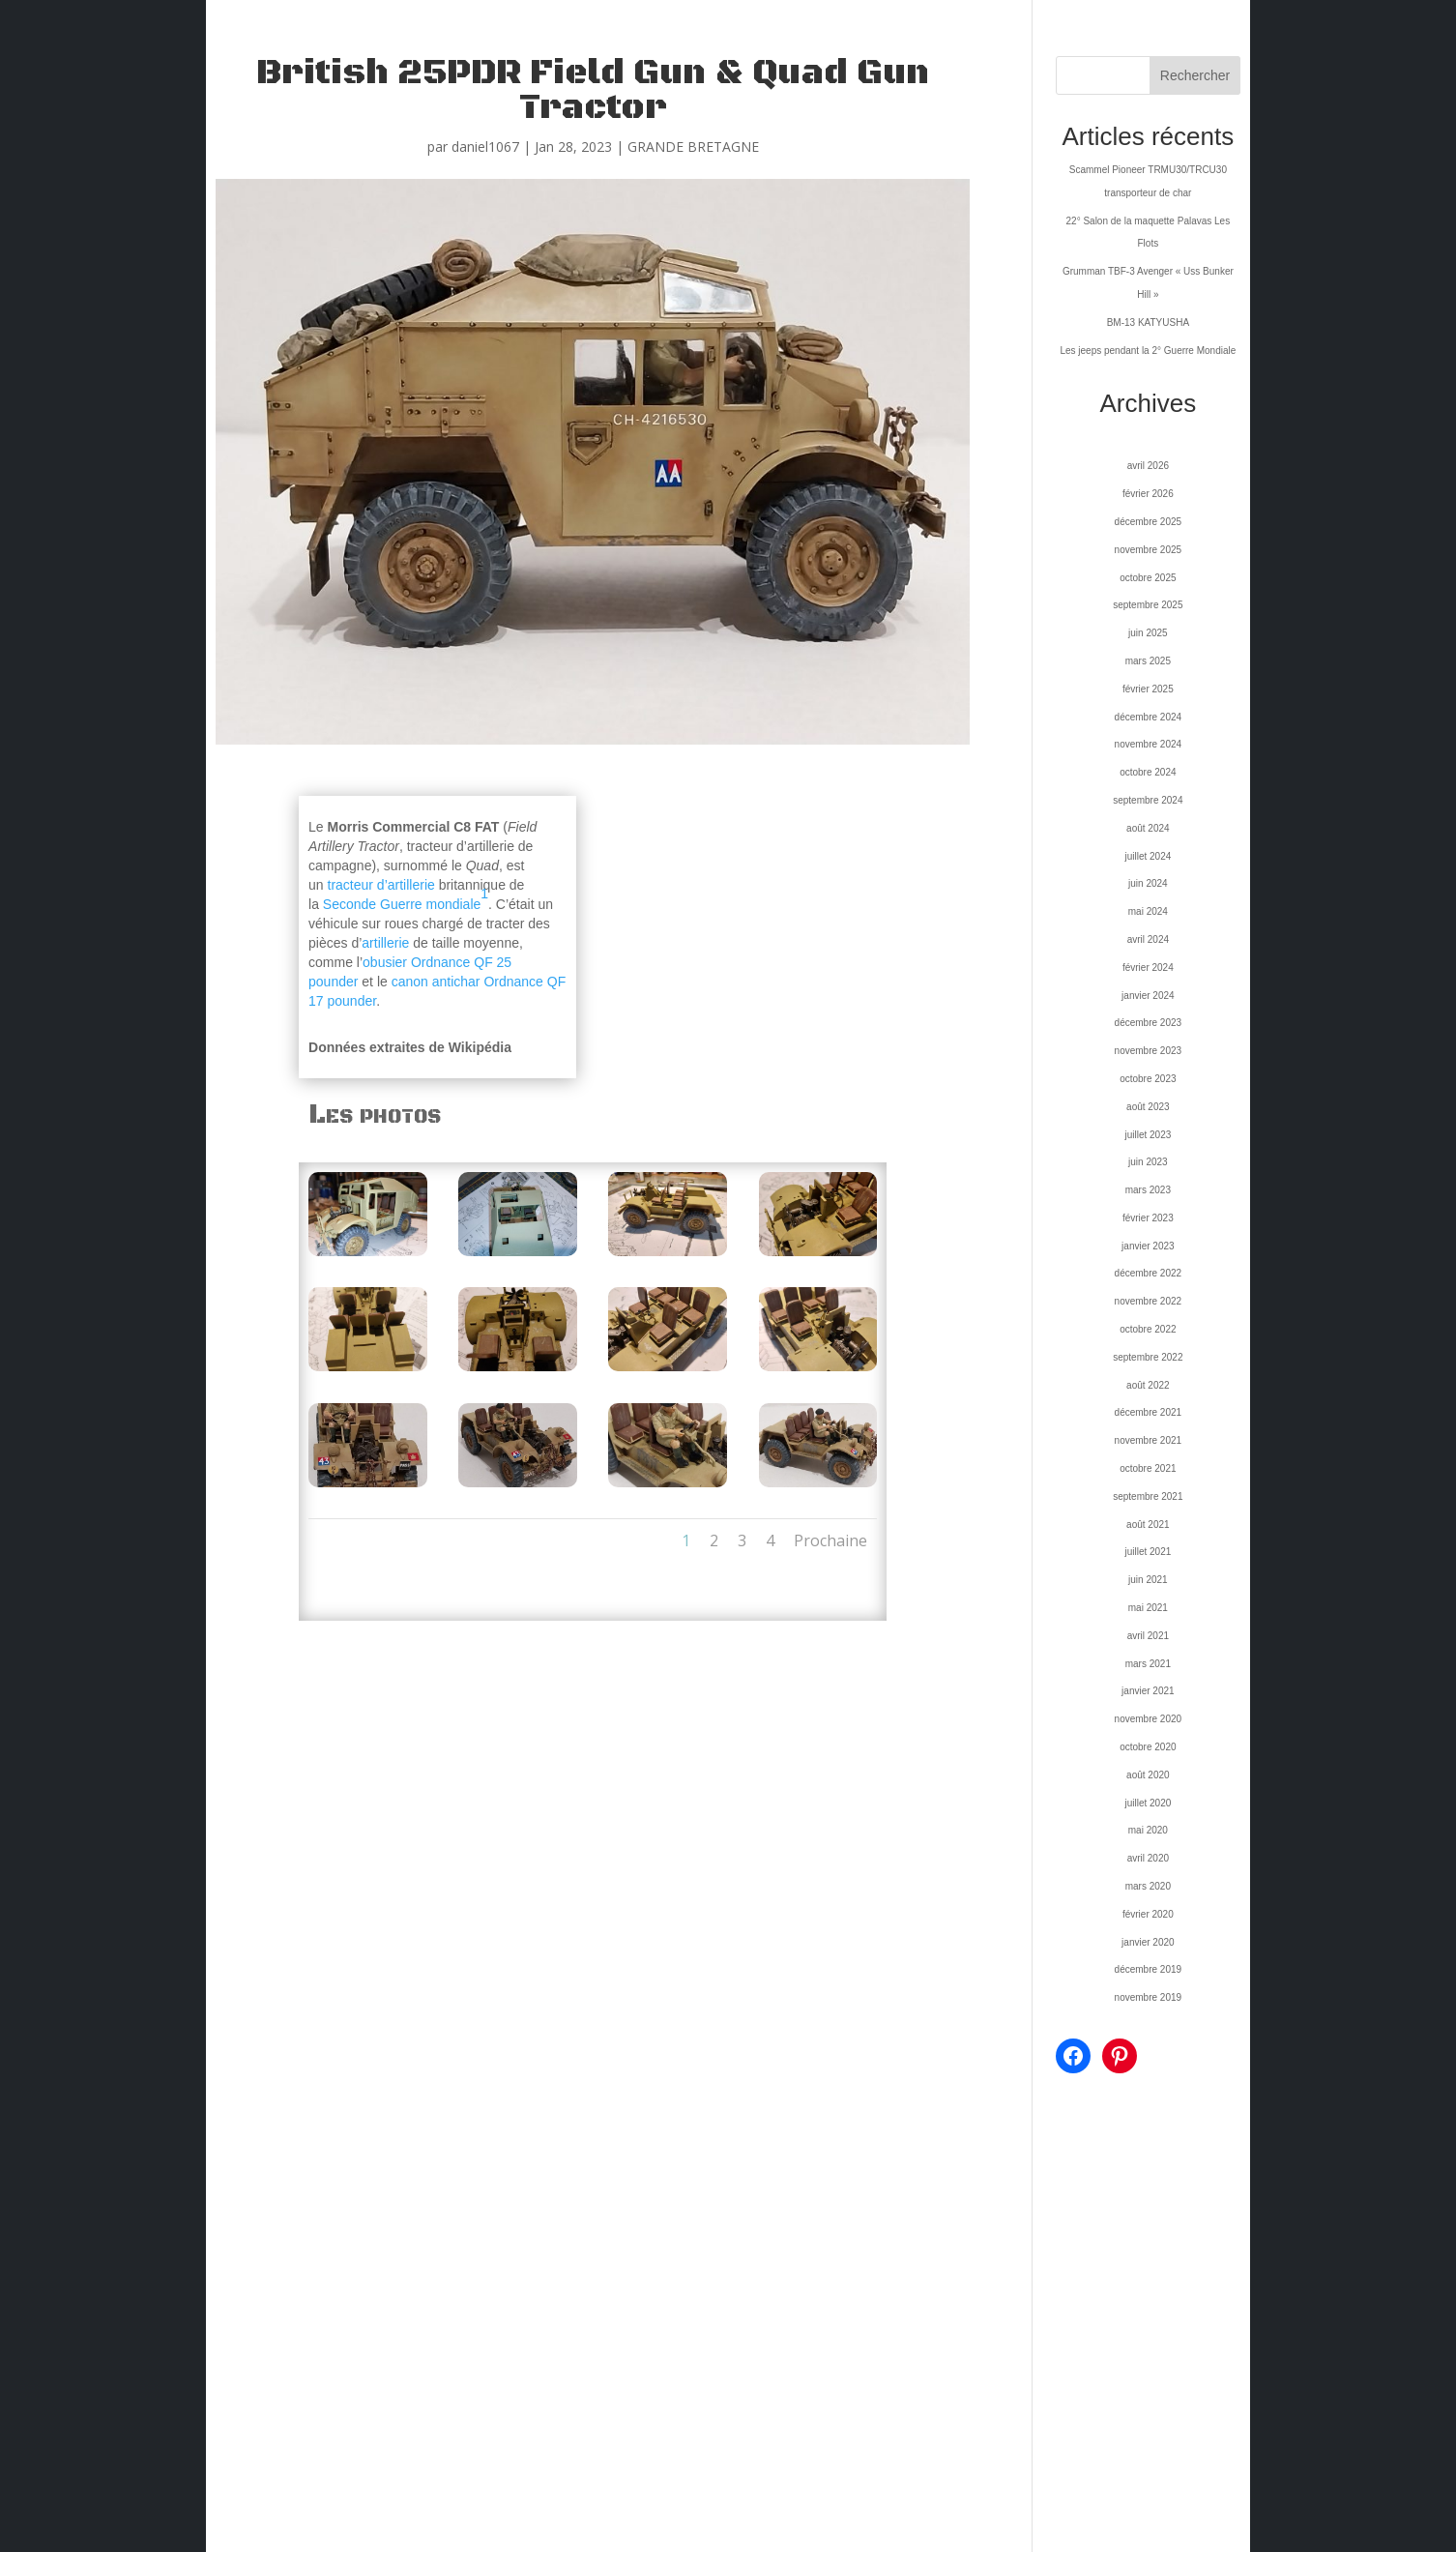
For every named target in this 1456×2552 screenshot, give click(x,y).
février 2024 (1148, 967)
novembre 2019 (1148, 1997)
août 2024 (1148, 828)
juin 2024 (1148, 883)
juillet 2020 (1147, 1803)
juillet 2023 (1147, 1134)
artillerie (385, 943)
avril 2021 (1148, 1635)
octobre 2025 (1148, 577)
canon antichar (436, 981)
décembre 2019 (1148, 1969)
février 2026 (1148, 493)
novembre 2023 (1148, 1050)
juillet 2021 (1147, 1551)
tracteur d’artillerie (381, 885)
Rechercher (1195, 75)
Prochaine (830, 1540)
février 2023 (1148, 1218)
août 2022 (1148, 1385)
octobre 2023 (1148, 1078)
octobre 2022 (1148, 1329)
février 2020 (1148, 1914)
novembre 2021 (1148, 1440)
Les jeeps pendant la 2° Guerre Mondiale (1148, 350)
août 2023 (1148, 1106)
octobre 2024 (1148, 772)
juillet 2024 (1147, 856)
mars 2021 (1148, 1663)
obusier (385, 962)
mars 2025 (1148, 661)
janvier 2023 (1147, 1246)
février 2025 (1148, 689)
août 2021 (1148, 1524)
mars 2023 (1148, 1190)
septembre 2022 (1147, 1357)
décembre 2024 (1148, 717)
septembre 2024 (1147, 800)
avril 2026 (1148, 465)
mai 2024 (1148, 911)
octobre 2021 (1148, 1468)
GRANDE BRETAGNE (693, 146)
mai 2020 (1148, 1830)
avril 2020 (1148, 1858)
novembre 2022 (1148, 1301)
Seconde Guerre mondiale (401, 904)
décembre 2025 (1148, 521)
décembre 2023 (1148, 1022)
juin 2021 (1148, 1579)
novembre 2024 (1148, 744)
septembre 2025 (1147, 605)
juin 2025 (1148, 633)
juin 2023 (1148, 1162)
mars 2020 (1148, 1886)
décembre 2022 (1148, 1273)
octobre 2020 (1148, 1747)
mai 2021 (1148, 1607)
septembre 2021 (1147, 1496)
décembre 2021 (1148, 1412)
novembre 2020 (1148, 1719)
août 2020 (1148, 1775)
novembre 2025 (1148, 549)
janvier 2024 (1147, 995)
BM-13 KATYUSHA (1148, 322)
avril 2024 (1148, 939)
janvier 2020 (1147, 1942)
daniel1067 (485, 146)
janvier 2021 (1147, 1691)
